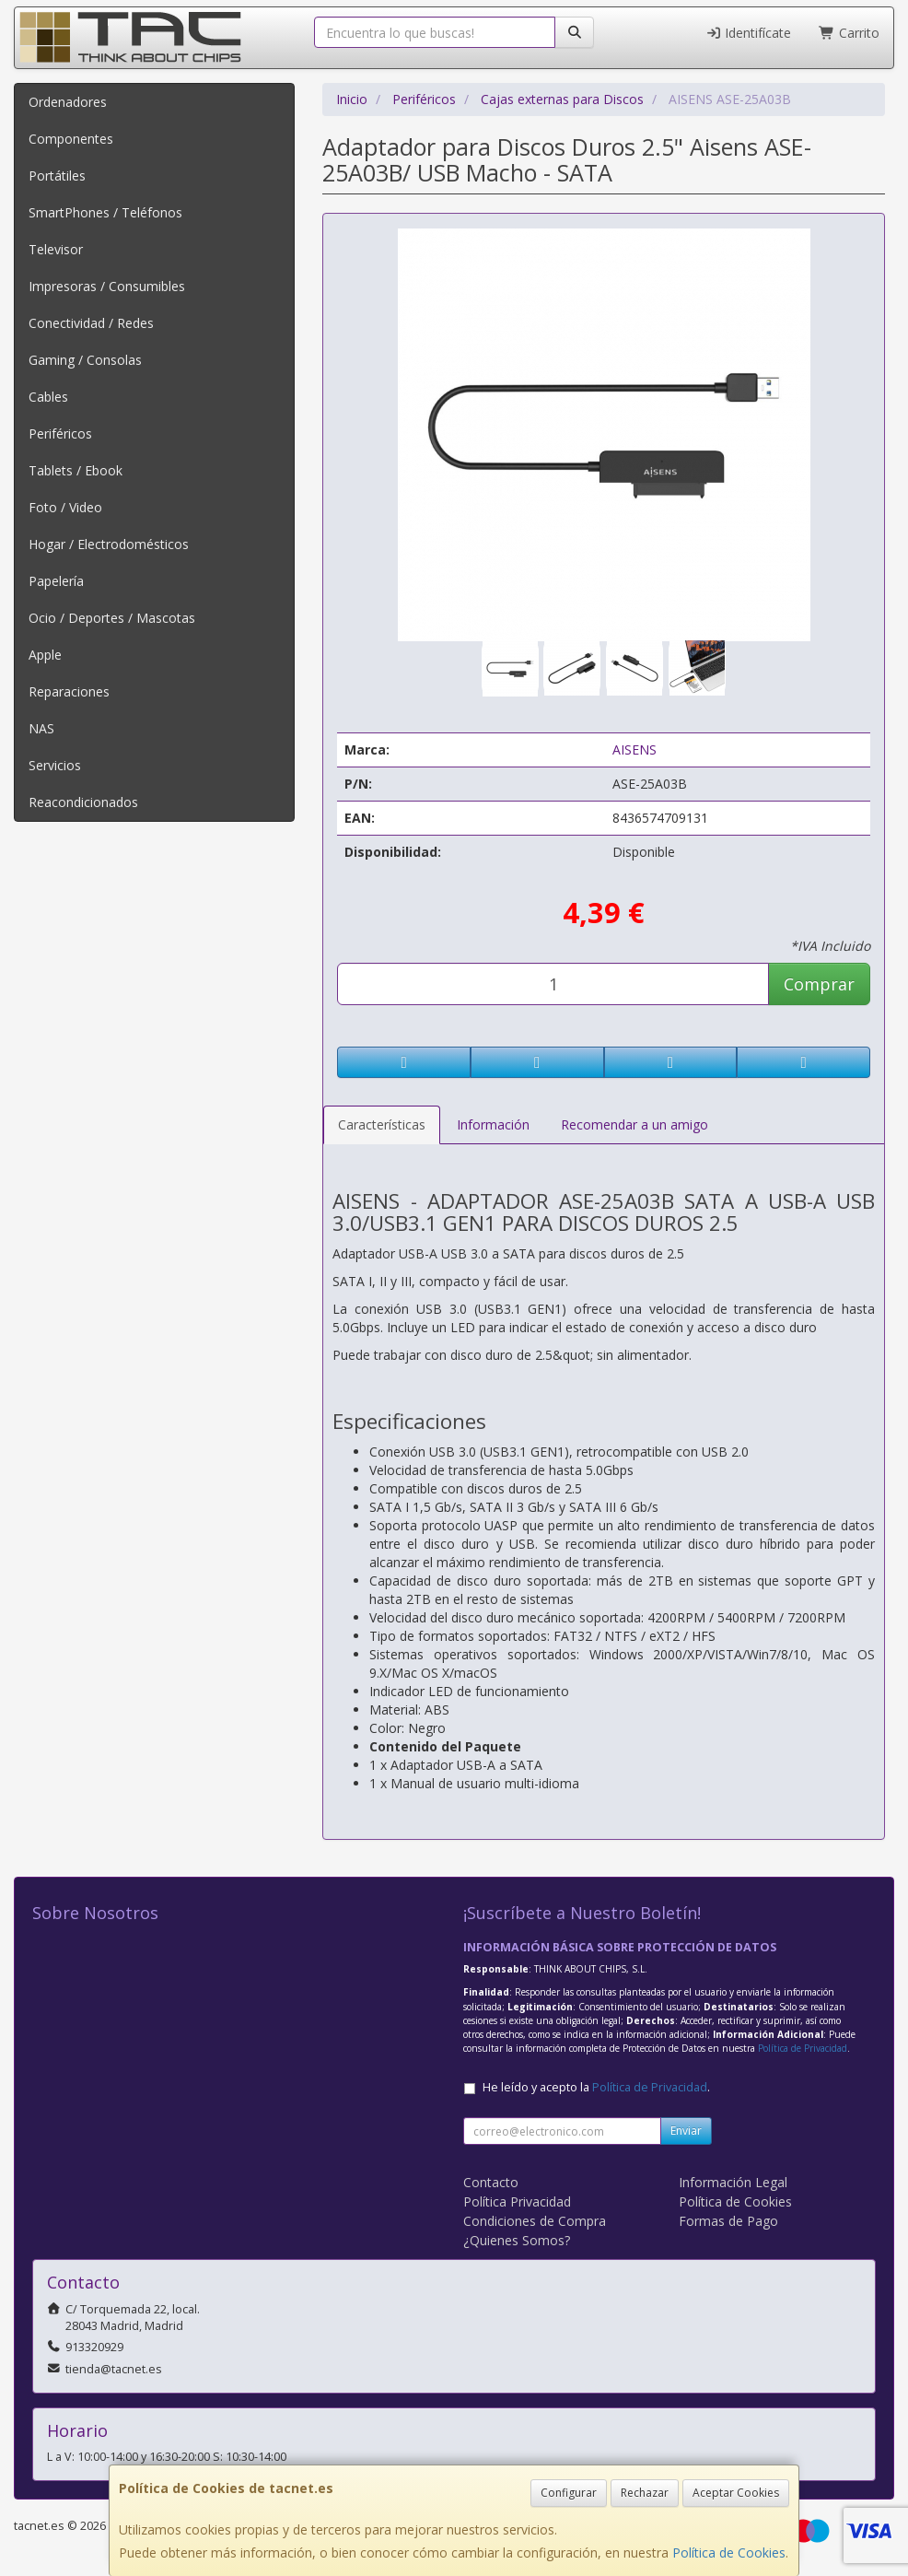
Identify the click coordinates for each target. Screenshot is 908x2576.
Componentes (71, 138)
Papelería (56, 581)
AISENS (634, 749)
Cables (48, 396)
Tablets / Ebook (75, 470)
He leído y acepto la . (596, 2087)
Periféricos (60, 433)
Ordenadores (68, 102)
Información (493, 1124)
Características (381, 1124)
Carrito (849, 32)
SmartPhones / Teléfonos (105, 212)
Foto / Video (65, 507)
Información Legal (733, 2182)
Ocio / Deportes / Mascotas (112, 617)
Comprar (819, 984)
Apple (45, 654)
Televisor (56, 249)
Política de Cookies (729, 2552)
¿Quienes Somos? (516, 2240)
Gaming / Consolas (85, 360)
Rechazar (645, 2492)
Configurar (569, 2492)
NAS (41, 728)
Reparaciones (69, 691)
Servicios (55, 765)
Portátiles (57, 175)
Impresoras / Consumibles (107, 286)
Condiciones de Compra (534, 2221)
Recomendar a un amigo (634, 1124)
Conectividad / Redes (91, 323)
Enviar (686, 2130)
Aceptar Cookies (736, 2492)
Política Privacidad (517, 2201)
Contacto (490, 2182)
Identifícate (748, 32)
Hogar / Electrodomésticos (109, 544)
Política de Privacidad (802, 2048)
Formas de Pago (728, 2221)
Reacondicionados (83, 802)
